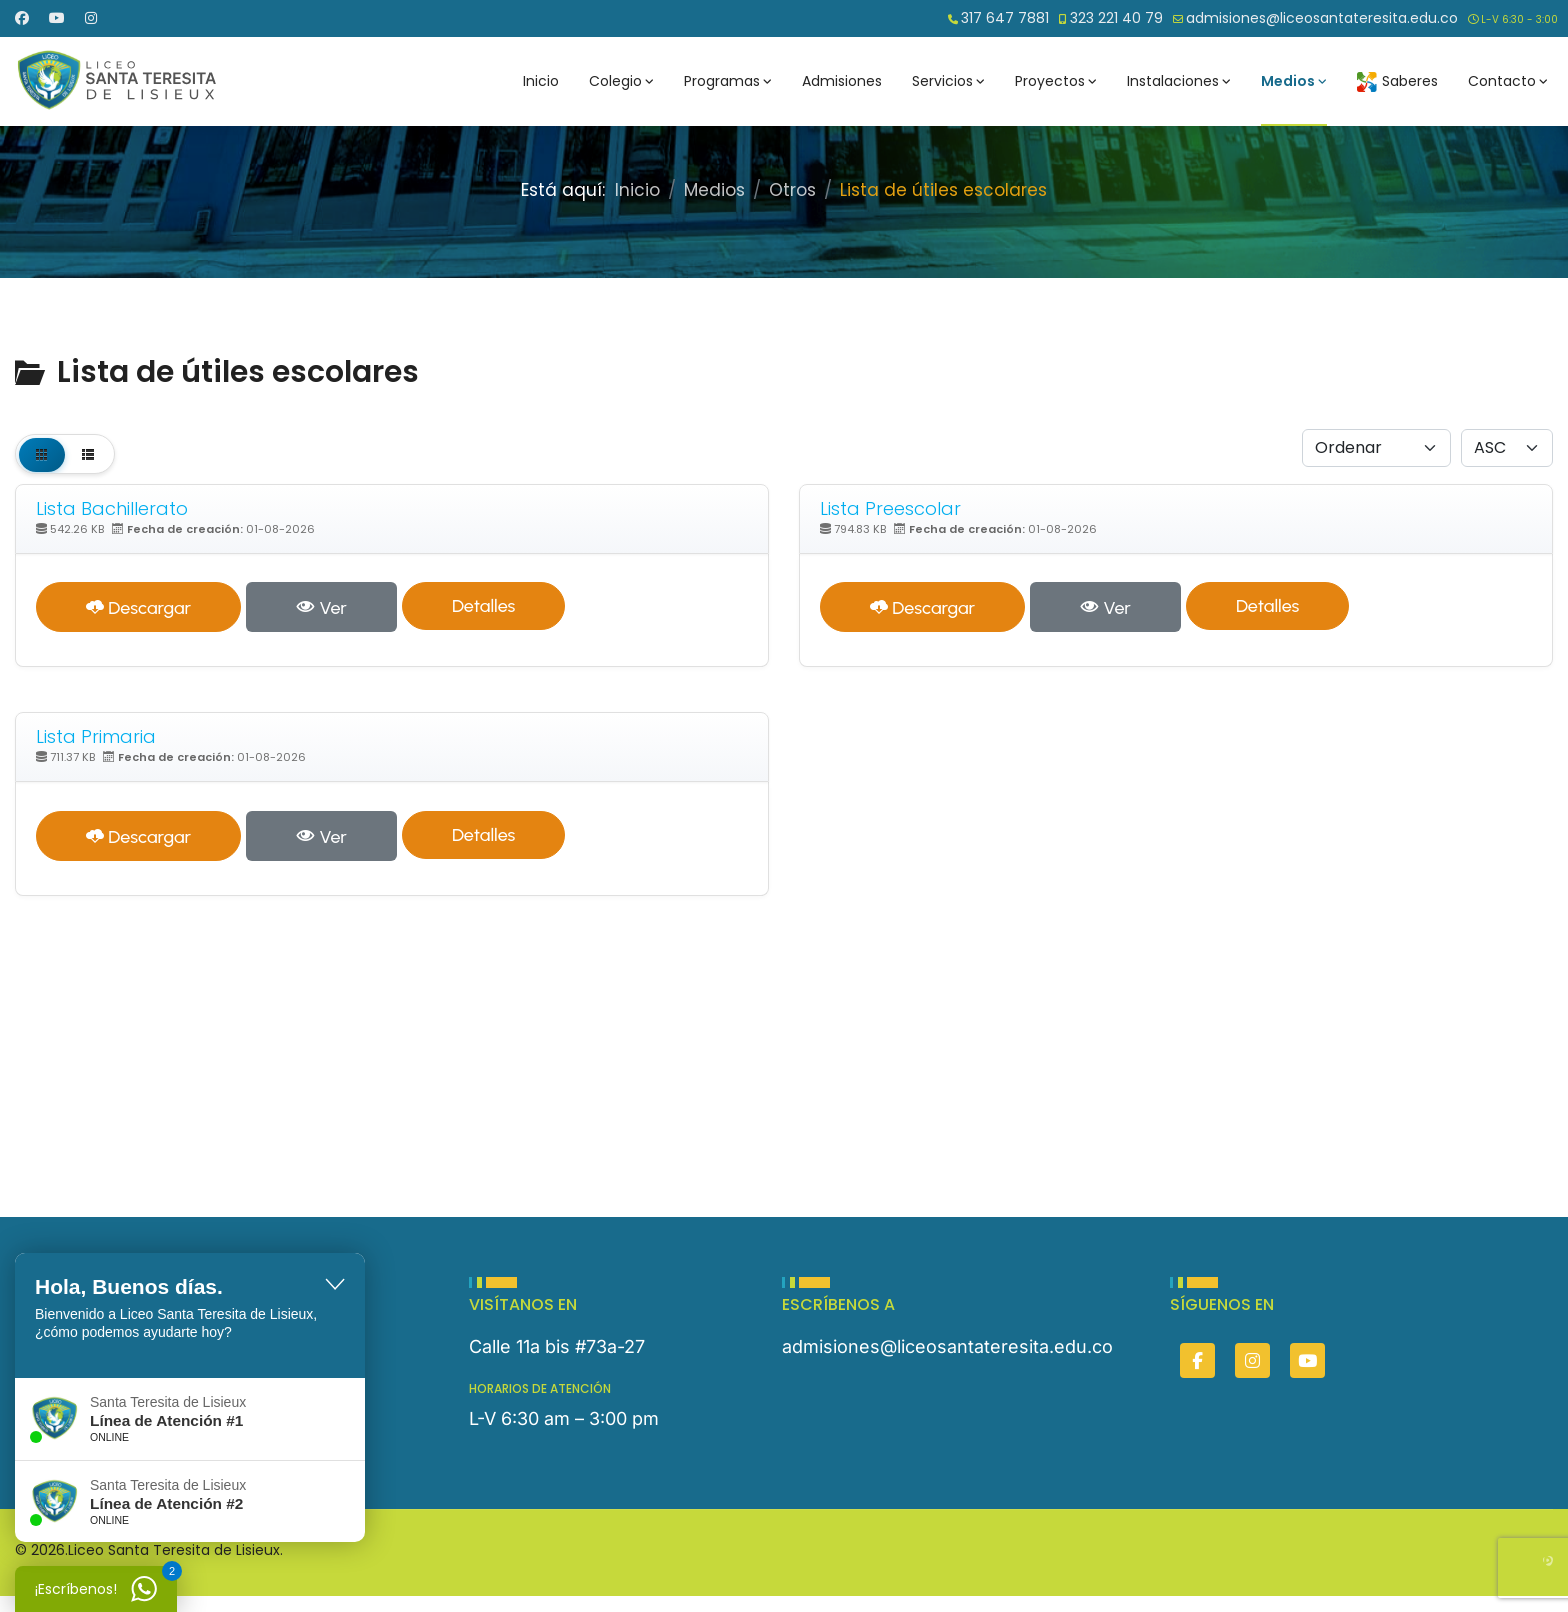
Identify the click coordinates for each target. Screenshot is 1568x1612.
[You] (1307, 1360)
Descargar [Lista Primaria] (138, 837)
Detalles (483, 606)
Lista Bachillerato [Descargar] (112, 508)
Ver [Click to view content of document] (321, 608)
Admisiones (842, 81)
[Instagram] (91, 18)
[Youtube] (57, 18)
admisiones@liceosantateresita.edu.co (1322, 18)
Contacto (1502, 81)
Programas (722, 81)
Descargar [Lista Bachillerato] (138, 608)
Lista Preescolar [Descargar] (890, 508)
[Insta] (1252, 1360)
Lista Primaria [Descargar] (96, 736)
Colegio (615, 81)
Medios (1288, 81)
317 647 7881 (1005, 18)
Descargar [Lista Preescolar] (922, 608)
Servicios (942, 81)
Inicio (541, 81)
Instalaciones (1173, 81)
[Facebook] (22, 18)
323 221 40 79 (1116, 18)
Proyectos (1050, 81)
